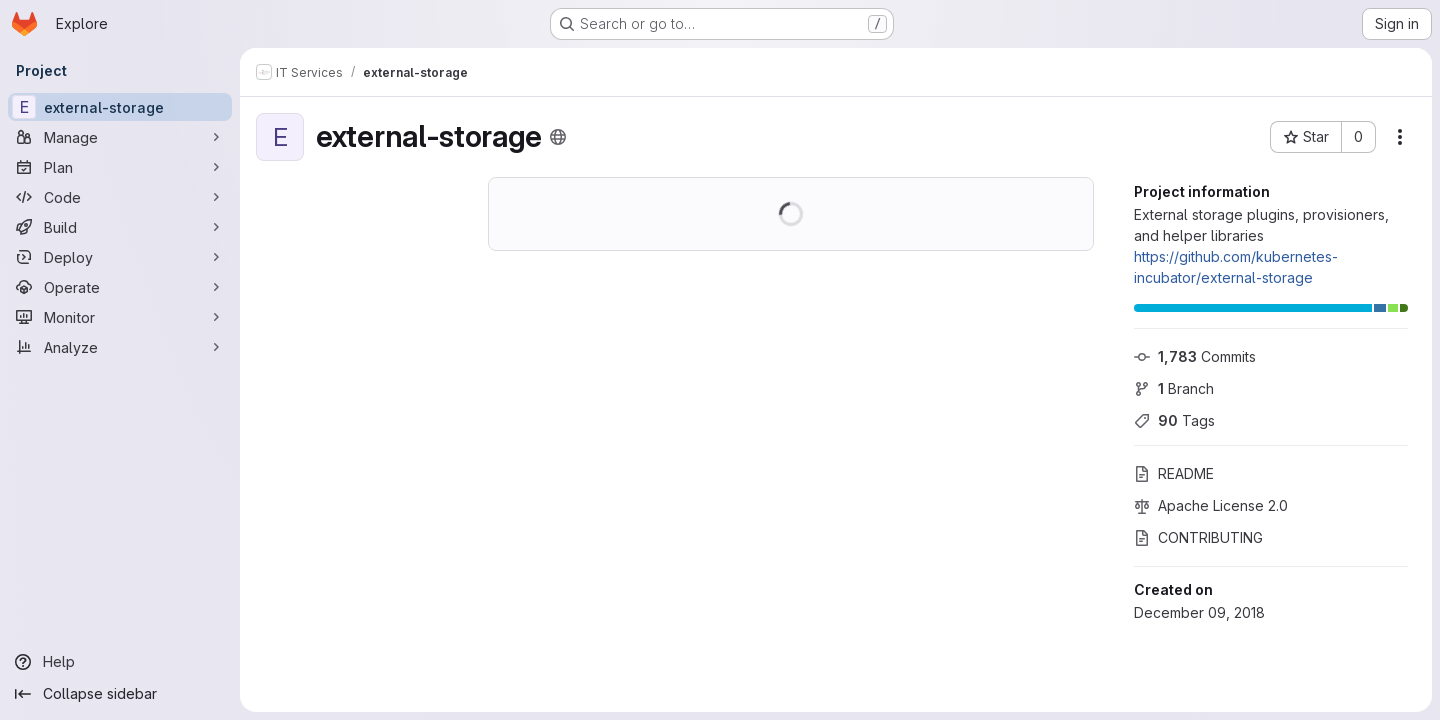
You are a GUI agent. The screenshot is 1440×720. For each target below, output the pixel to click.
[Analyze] (120, 347)
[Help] (120, 662)
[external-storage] (120, 107)
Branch (1174, 388)
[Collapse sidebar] (120, 694)
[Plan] (120, 167)
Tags (1174, 420)
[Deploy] (120, 257)
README (1174, 473)
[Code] (120, 197)
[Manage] (120, 137)
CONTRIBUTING (1198, 537)
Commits (1195, 356)
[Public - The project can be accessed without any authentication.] (558, 137)
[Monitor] (120, 317)
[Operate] (120, 287)
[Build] (120, 227)
